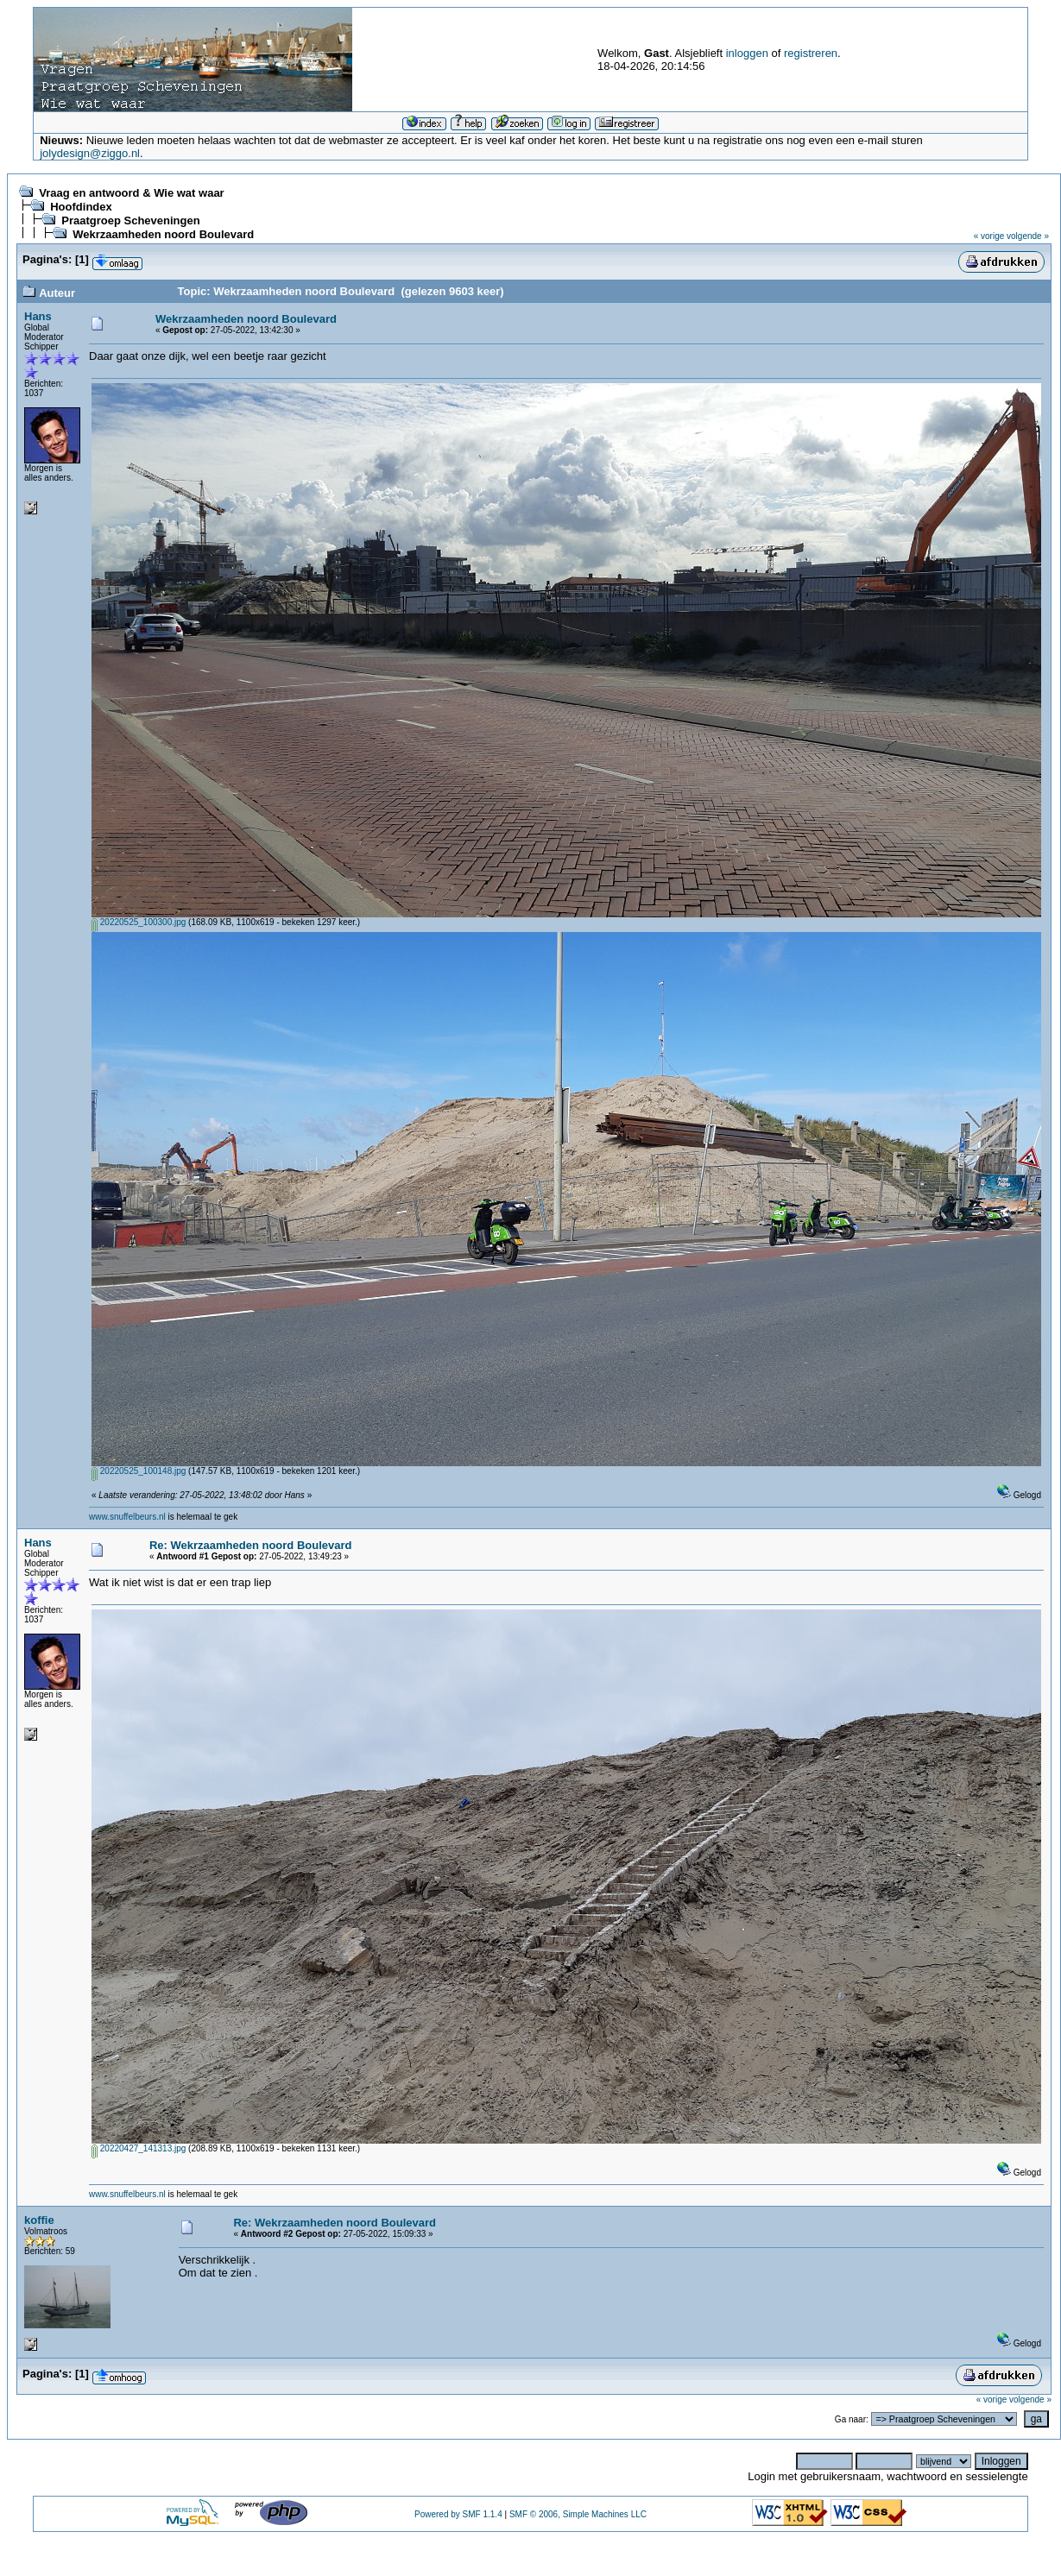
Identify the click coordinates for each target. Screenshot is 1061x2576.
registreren (810, 53)
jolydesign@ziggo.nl (90, 153)
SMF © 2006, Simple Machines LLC (578, 2514)
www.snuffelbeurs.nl (127, 1516)
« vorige (989, 236)
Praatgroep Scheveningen (130, 220)
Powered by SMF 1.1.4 (458, 2514)
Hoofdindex (81, 206)
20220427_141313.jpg (139, 2148)
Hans (38, 316)
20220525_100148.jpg (139, 1471)
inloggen (747, 53)
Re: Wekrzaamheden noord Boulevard (250, 1545)
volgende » (1028, 236)
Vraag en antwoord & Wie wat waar (131, 192)
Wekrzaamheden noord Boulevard (163, 234)
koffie (39, 2220)
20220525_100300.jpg (139, 922)
